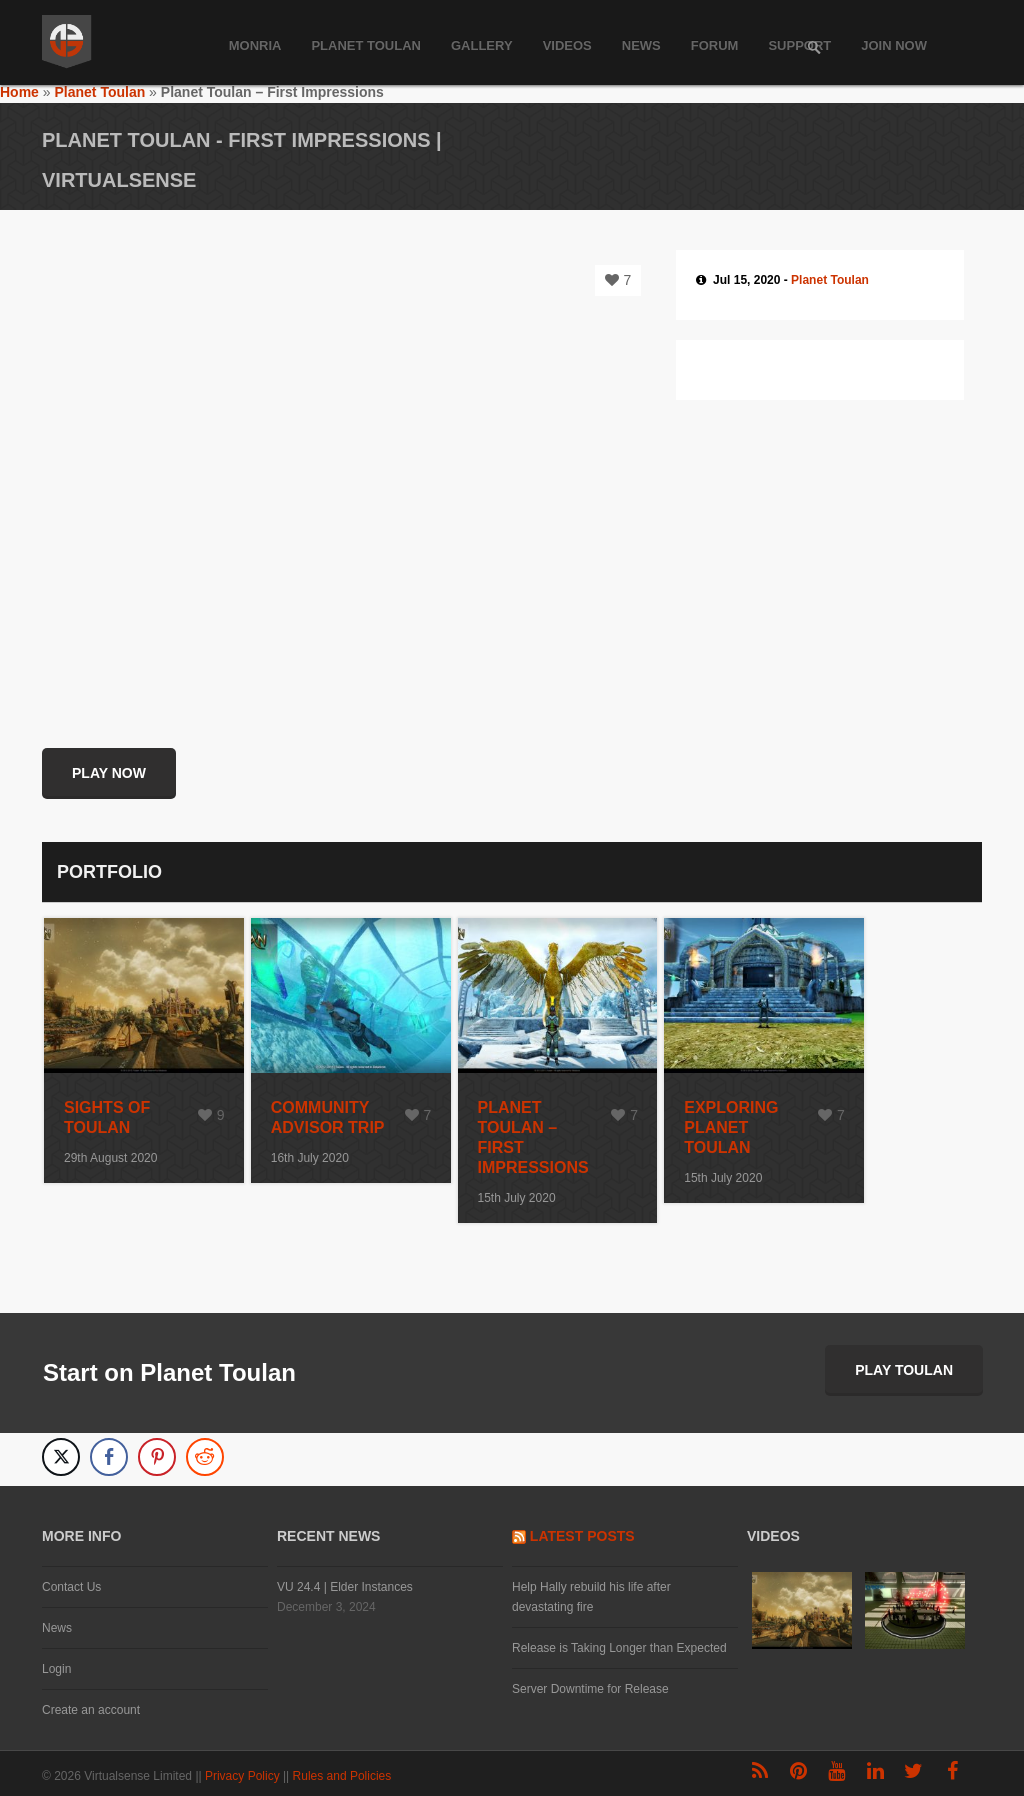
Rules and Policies (344, 1776)
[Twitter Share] (61, 1457)
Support (799, 45)
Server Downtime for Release (590, 1689)
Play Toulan (904, 1370)
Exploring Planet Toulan (731, 1127)
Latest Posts (582, 1536)
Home (19, 92)
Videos (567, 45)
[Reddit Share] (205, 1457)
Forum (715, 45)
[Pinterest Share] (157, 1457)
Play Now (109, 773)
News (641, 45)
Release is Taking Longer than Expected (619, 1648)
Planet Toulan (366, 45)
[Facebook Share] (109, 1457)
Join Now (894, 45)
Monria (255, 45)
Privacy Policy (244, 1776)
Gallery (482, 45)
